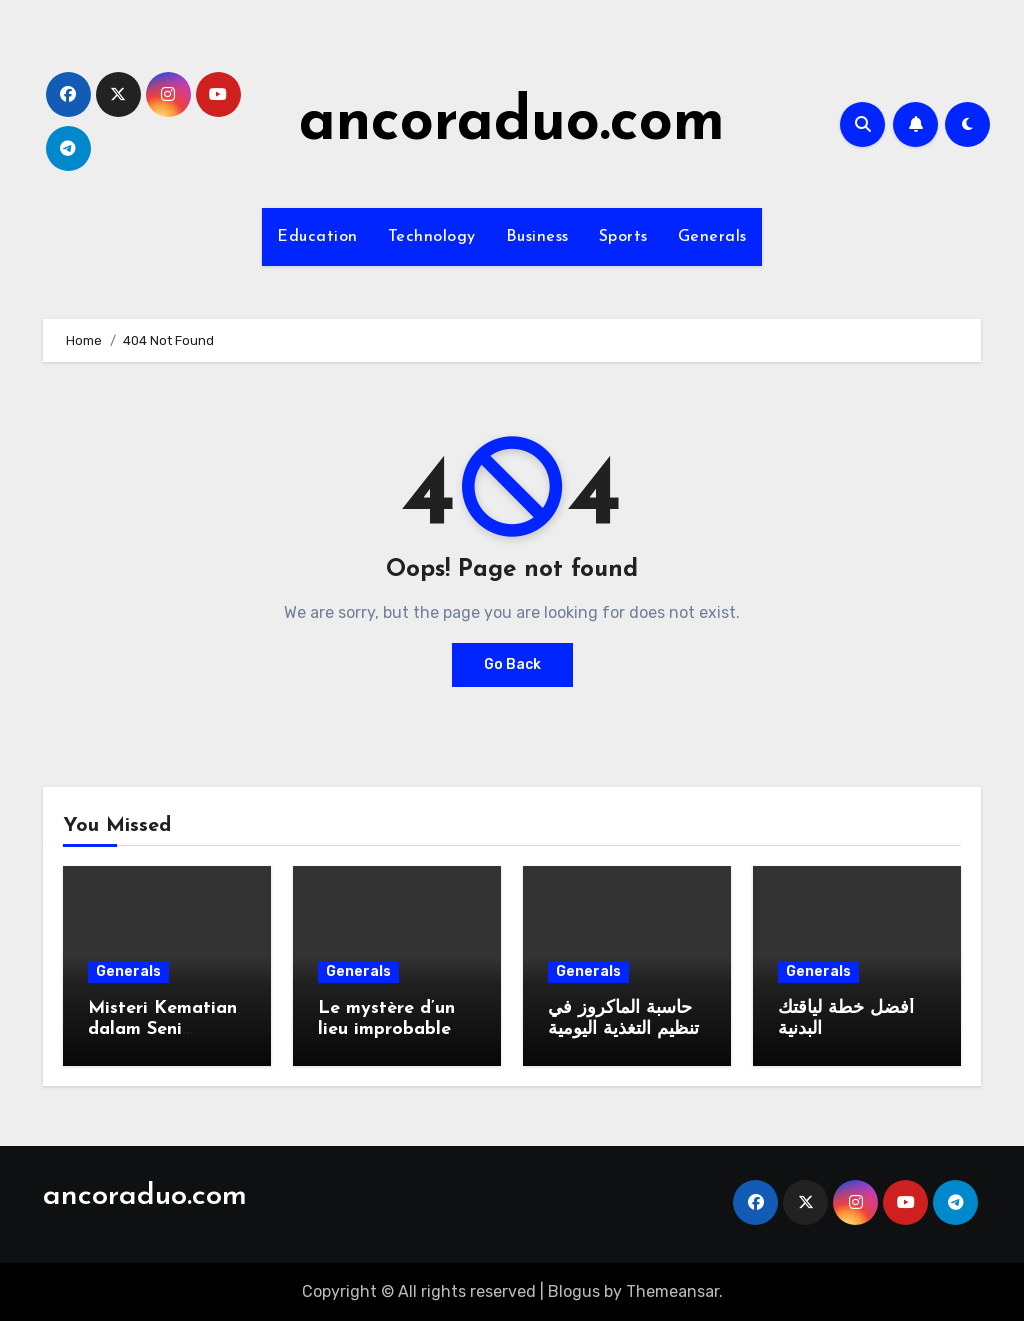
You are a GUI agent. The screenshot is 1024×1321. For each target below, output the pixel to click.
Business (537, 237)
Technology (432, 237)
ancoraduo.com (512, 124)
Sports (623, 237)
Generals (712, 237)
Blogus (574, 1291)
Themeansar (672, 1291)
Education (317, 237)
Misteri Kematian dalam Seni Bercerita (162, 1030)
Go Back (512, 664)
